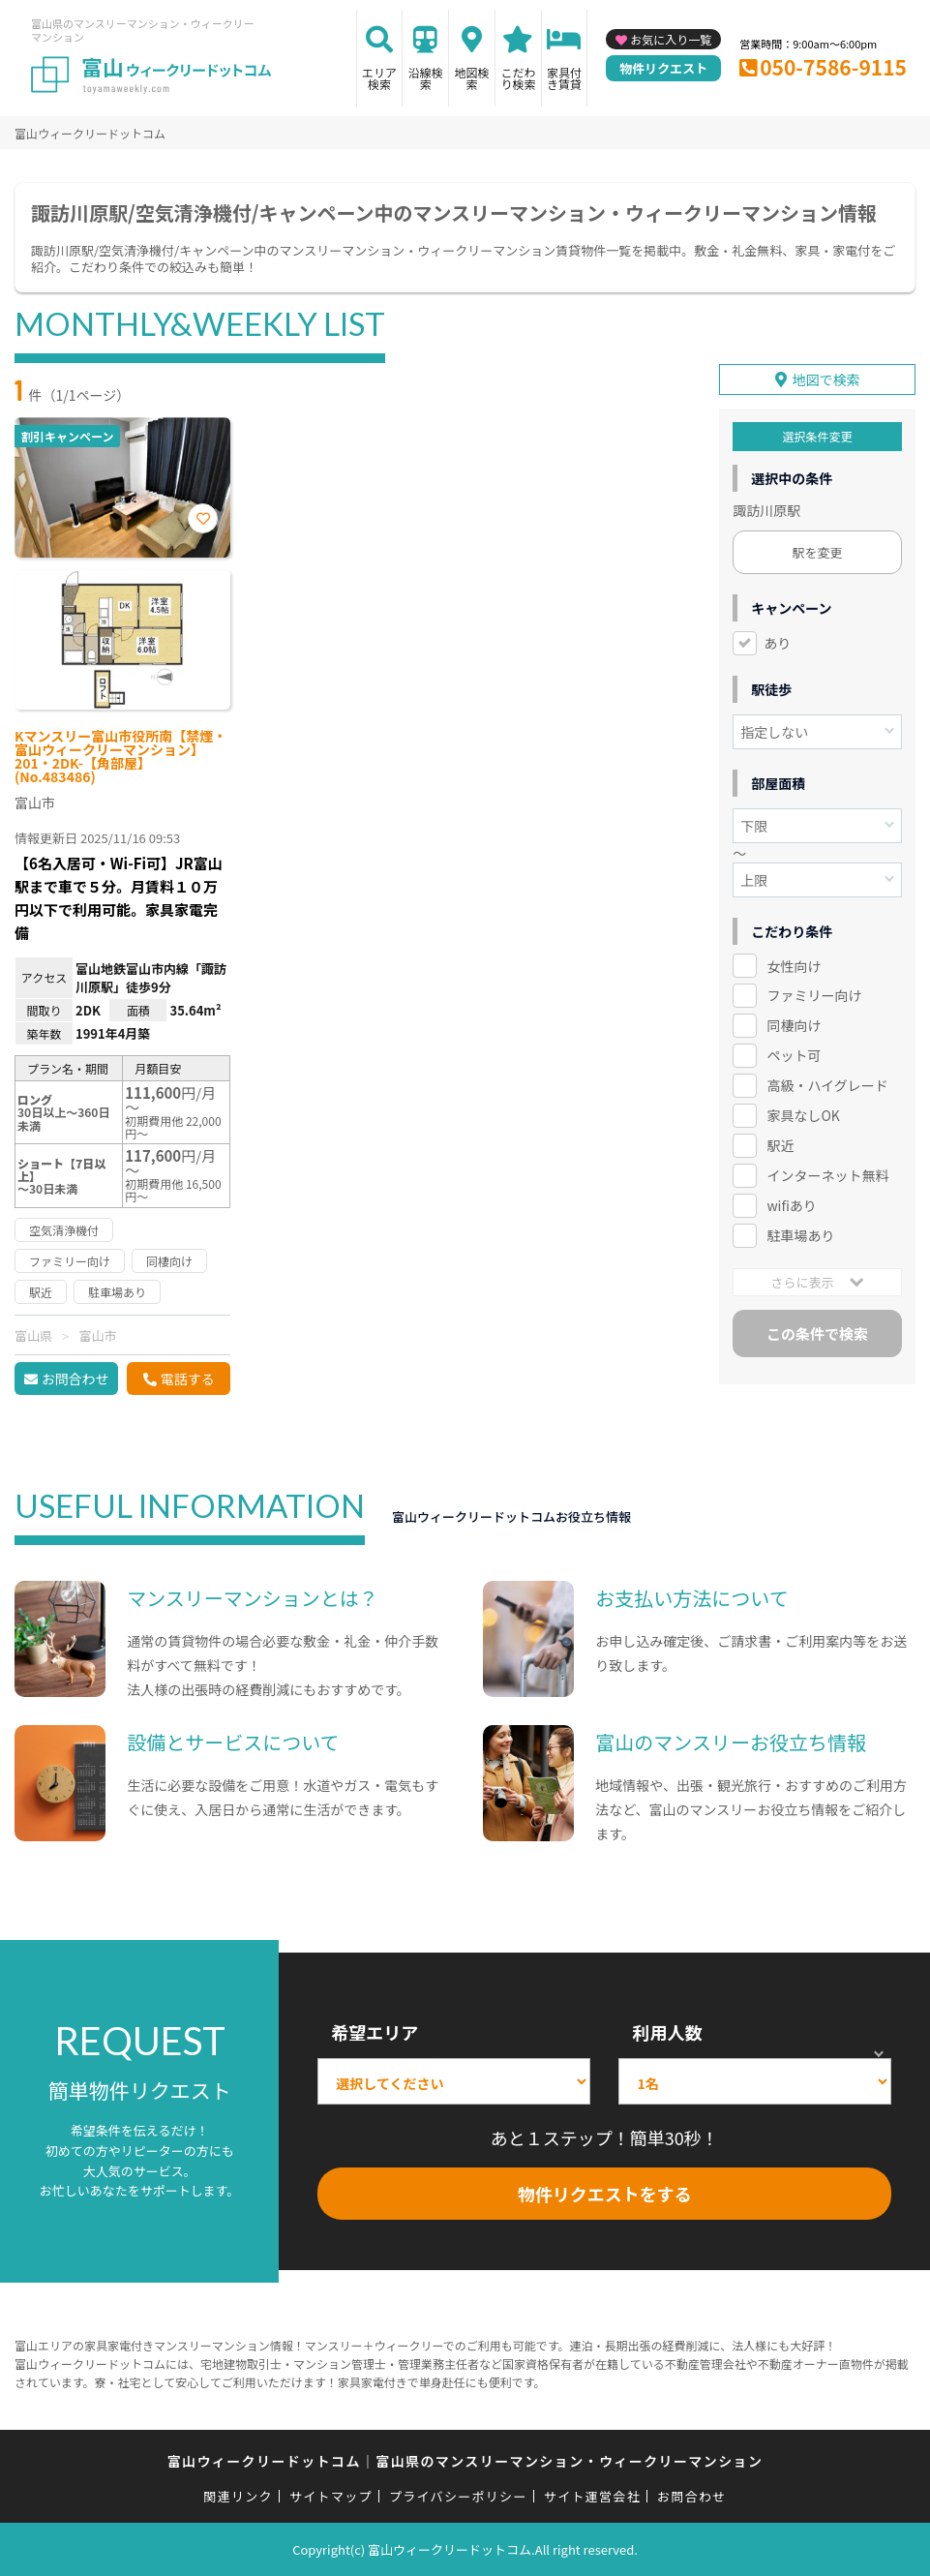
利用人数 (667, 2032)
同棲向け (793, 1025)
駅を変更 (818, 551)
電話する (188, 1378)
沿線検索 (425, 78)
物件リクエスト (663, 68)
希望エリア (374, 2032)
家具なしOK (802, 1115)
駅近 (780, 1145)
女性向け (793, 965)
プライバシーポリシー (458, 2496)
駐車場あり (800, 1235)
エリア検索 (379, 78)
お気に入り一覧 (670, 39)
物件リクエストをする (605, 2193)
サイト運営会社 (592, 2496)
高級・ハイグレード (826, 1085)
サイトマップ (331, 2496)
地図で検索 (826, 378)
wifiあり (791, 1205)
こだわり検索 (517, 78)
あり (777, 642)
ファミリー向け (813, 995)
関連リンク (238, 2496)
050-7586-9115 (833, 66)
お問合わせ (75, 1378)
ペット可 (793, 1055)
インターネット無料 (827, 1175)
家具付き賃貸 (564, 78)
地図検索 (472, 78)
